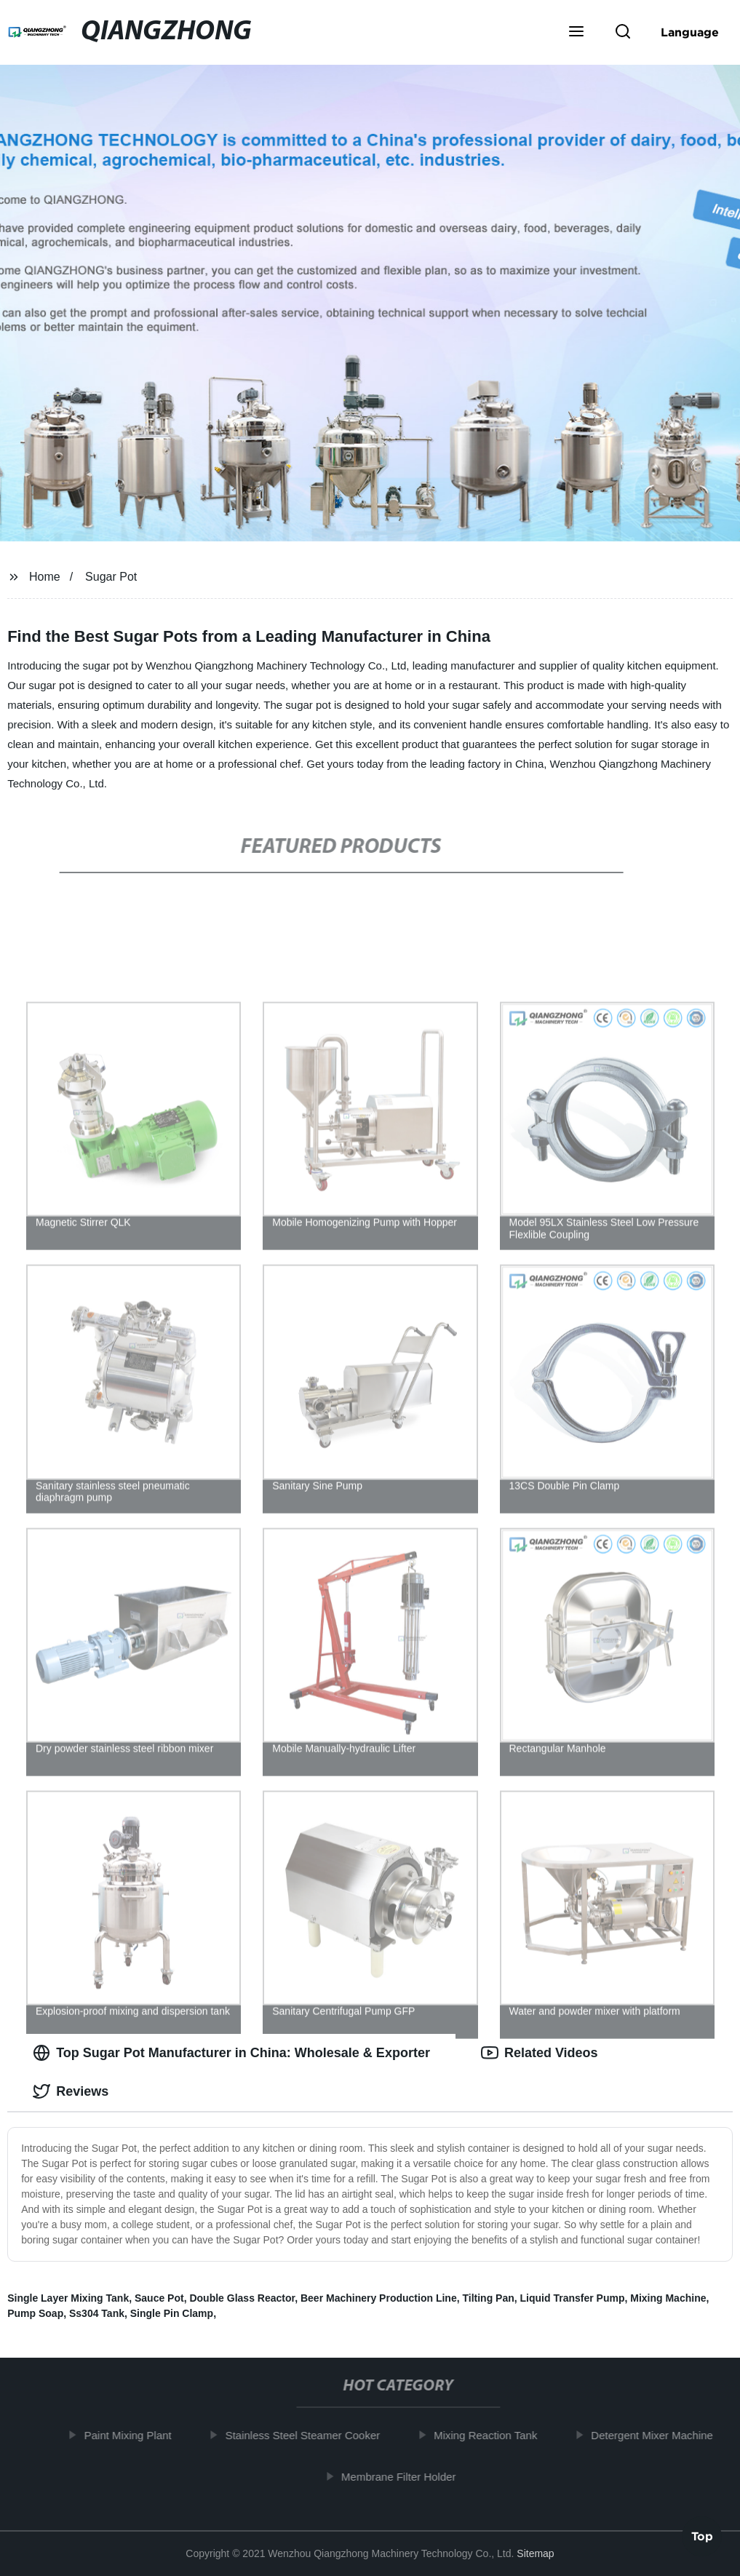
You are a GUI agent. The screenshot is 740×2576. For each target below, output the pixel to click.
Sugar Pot (111, 577)
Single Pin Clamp (171, 2313)
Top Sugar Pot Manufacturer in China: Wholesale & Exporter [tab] (231, 2053)
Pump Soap (35, 2313)
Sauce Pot (159, 2298)
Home (44, 577)
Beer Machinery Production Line (379, 2298)
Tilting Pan (488, 2298)
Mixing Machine (668, 2298)
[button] (576, 33)
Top (702, 2537)
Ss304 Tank (96, 2313)
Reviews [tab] (70, 2091)
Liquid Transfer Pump (572, 2298)
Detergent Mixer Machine (658, 2435)
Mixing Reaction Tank (491, 2435)
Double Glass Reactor (242, 2298)
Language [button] (690, 32)
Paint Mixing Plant (133, 2435)
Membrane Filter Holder (403, 2476)
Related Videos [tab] (539, 2053)
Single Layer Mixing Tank (68, 2298)
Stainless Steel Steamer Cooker (308, 2435)
